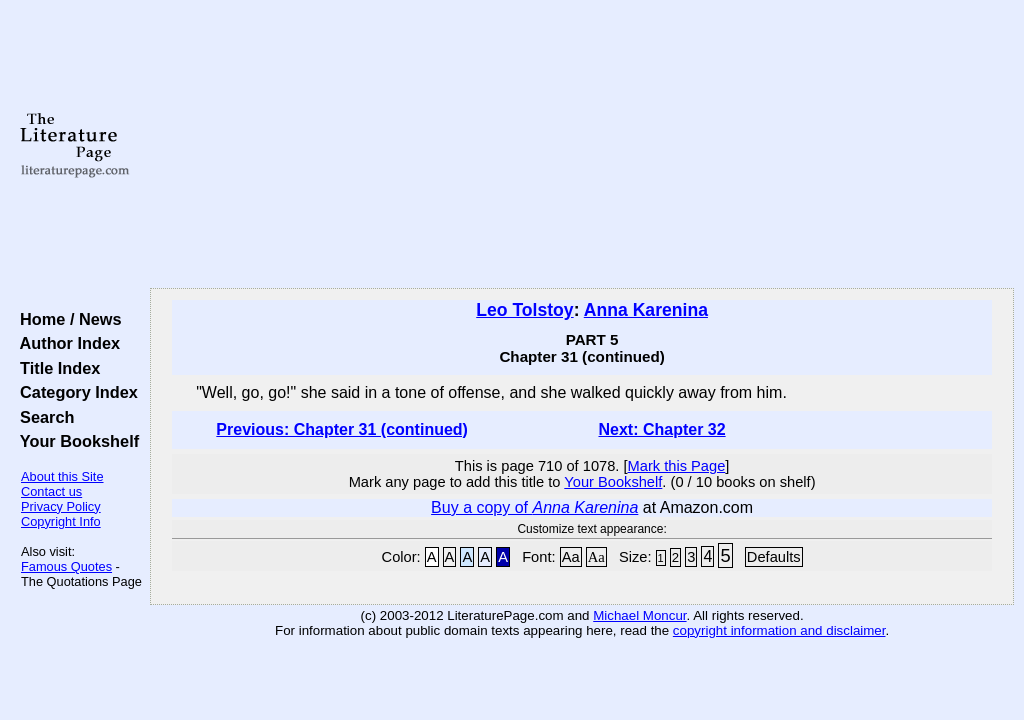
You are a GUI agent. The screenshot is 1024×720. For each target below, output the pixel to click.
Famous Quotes (66, 566)
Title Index (55, 368)
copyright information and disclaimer (779, 630)
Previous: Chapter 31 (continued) (342, 429)
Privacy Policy (61, 506)
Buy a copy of (534, 507)
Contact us (51, 491)
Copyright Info (61, 521)
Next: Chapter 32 (661, 429)
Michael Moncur (639, 615)
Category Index (74, 392)
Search (42, 417)
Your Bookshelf (75, 441)
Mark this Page (677, 466)
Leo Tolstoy (524, 310)
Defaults (774, 557)
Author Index (65, 343)
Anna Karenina (646, 310)
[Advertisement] (582, 145)
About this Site (62, 476)
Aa (571, 557)
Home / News (66, 319)
